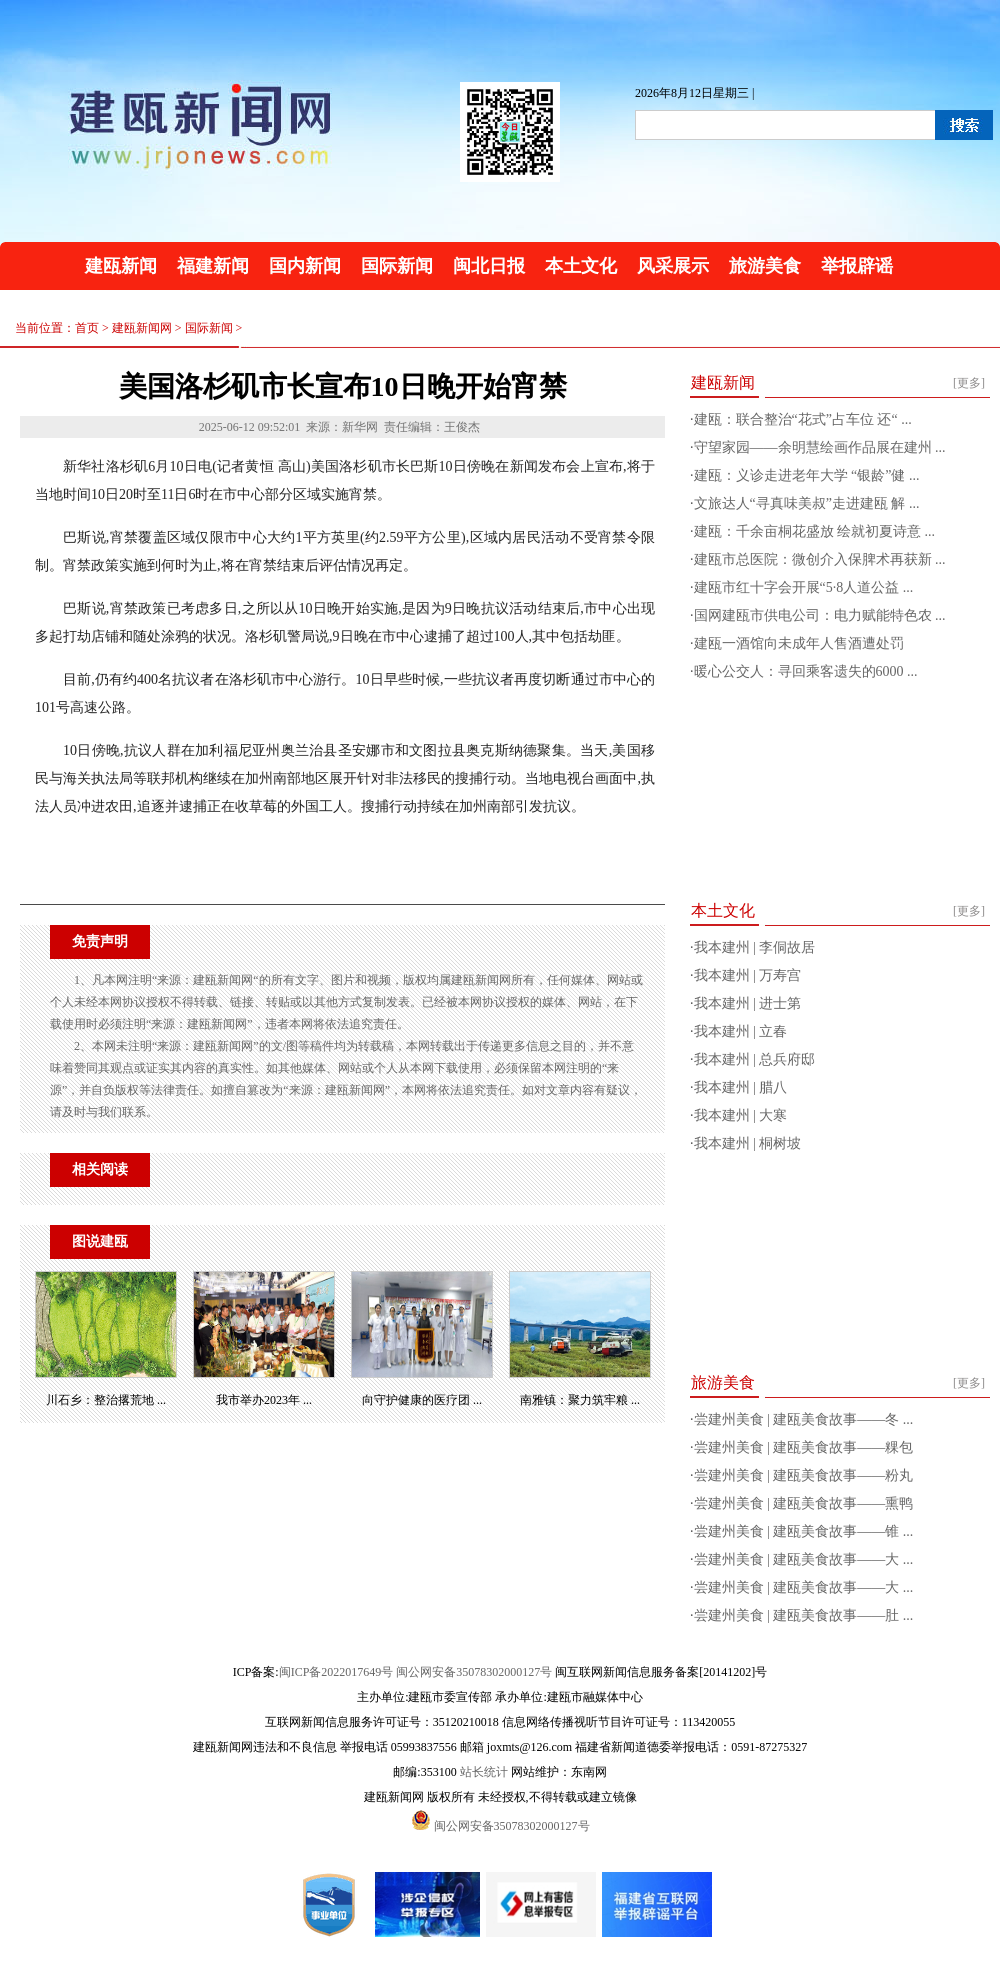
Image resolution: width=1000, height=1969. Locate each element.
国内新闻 (305, 266)
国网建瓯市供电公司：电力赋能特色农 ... (820, 615)
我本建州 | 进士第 (748, 1003)
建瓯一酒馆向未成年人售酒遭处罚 (799, 643)
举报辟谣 (857, 266)
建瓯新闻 (121, 266)
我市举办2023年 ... (264, 1400)
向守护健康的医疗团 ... (422, 1400)
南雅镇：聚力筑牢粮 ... (580, 1400)
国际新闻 (397, 266)
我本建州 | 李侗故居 (755, 947)
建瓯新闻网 (142, 328)
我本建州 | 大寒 (741, 1115)
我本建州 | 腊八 (741, 1087)
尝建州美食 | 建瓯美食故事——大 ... (804, 1559)
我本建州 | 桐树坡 (748, 1143)
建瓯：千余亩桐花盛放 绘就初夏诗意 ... (815, 531)
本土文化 (581, 266)
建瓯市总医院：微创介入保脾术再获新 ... (820, 559)
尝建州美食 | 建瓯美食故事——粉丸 (804, 1475)
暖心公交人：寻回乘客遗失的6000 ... (806, 671)
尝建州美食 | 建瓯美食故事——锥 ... (804, 1531)
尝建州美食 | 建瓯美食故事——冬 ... (804, 1419)
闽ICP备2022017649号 (336, 1672)
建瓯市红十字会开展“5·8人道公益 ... (804, 587)
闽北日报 (489, 266)
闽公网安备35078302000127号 (474, 1672)
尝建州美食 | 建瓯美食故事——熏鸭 (804, 1503)
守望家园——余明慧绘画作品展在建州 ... (820, 447)
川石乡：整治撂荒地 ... (106, 1400)
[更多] (969, 383)
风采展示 (673, 266)
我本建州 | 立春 (741, 1031)
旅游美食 (765, 266)
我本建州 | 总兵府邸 (755, 1059)
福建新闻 (213, 266)
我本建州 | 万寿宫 (748, 975)
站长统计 (484, 1772)
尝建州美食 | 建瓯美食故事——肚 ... (804, 1615)
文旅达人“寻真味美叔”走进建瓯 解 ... (807, 503)
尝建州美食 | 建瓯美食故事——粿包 (804, 1447)
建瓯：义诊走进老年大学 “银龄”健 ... (807, 475)
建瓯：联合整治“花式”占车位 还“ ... (803, 419)
